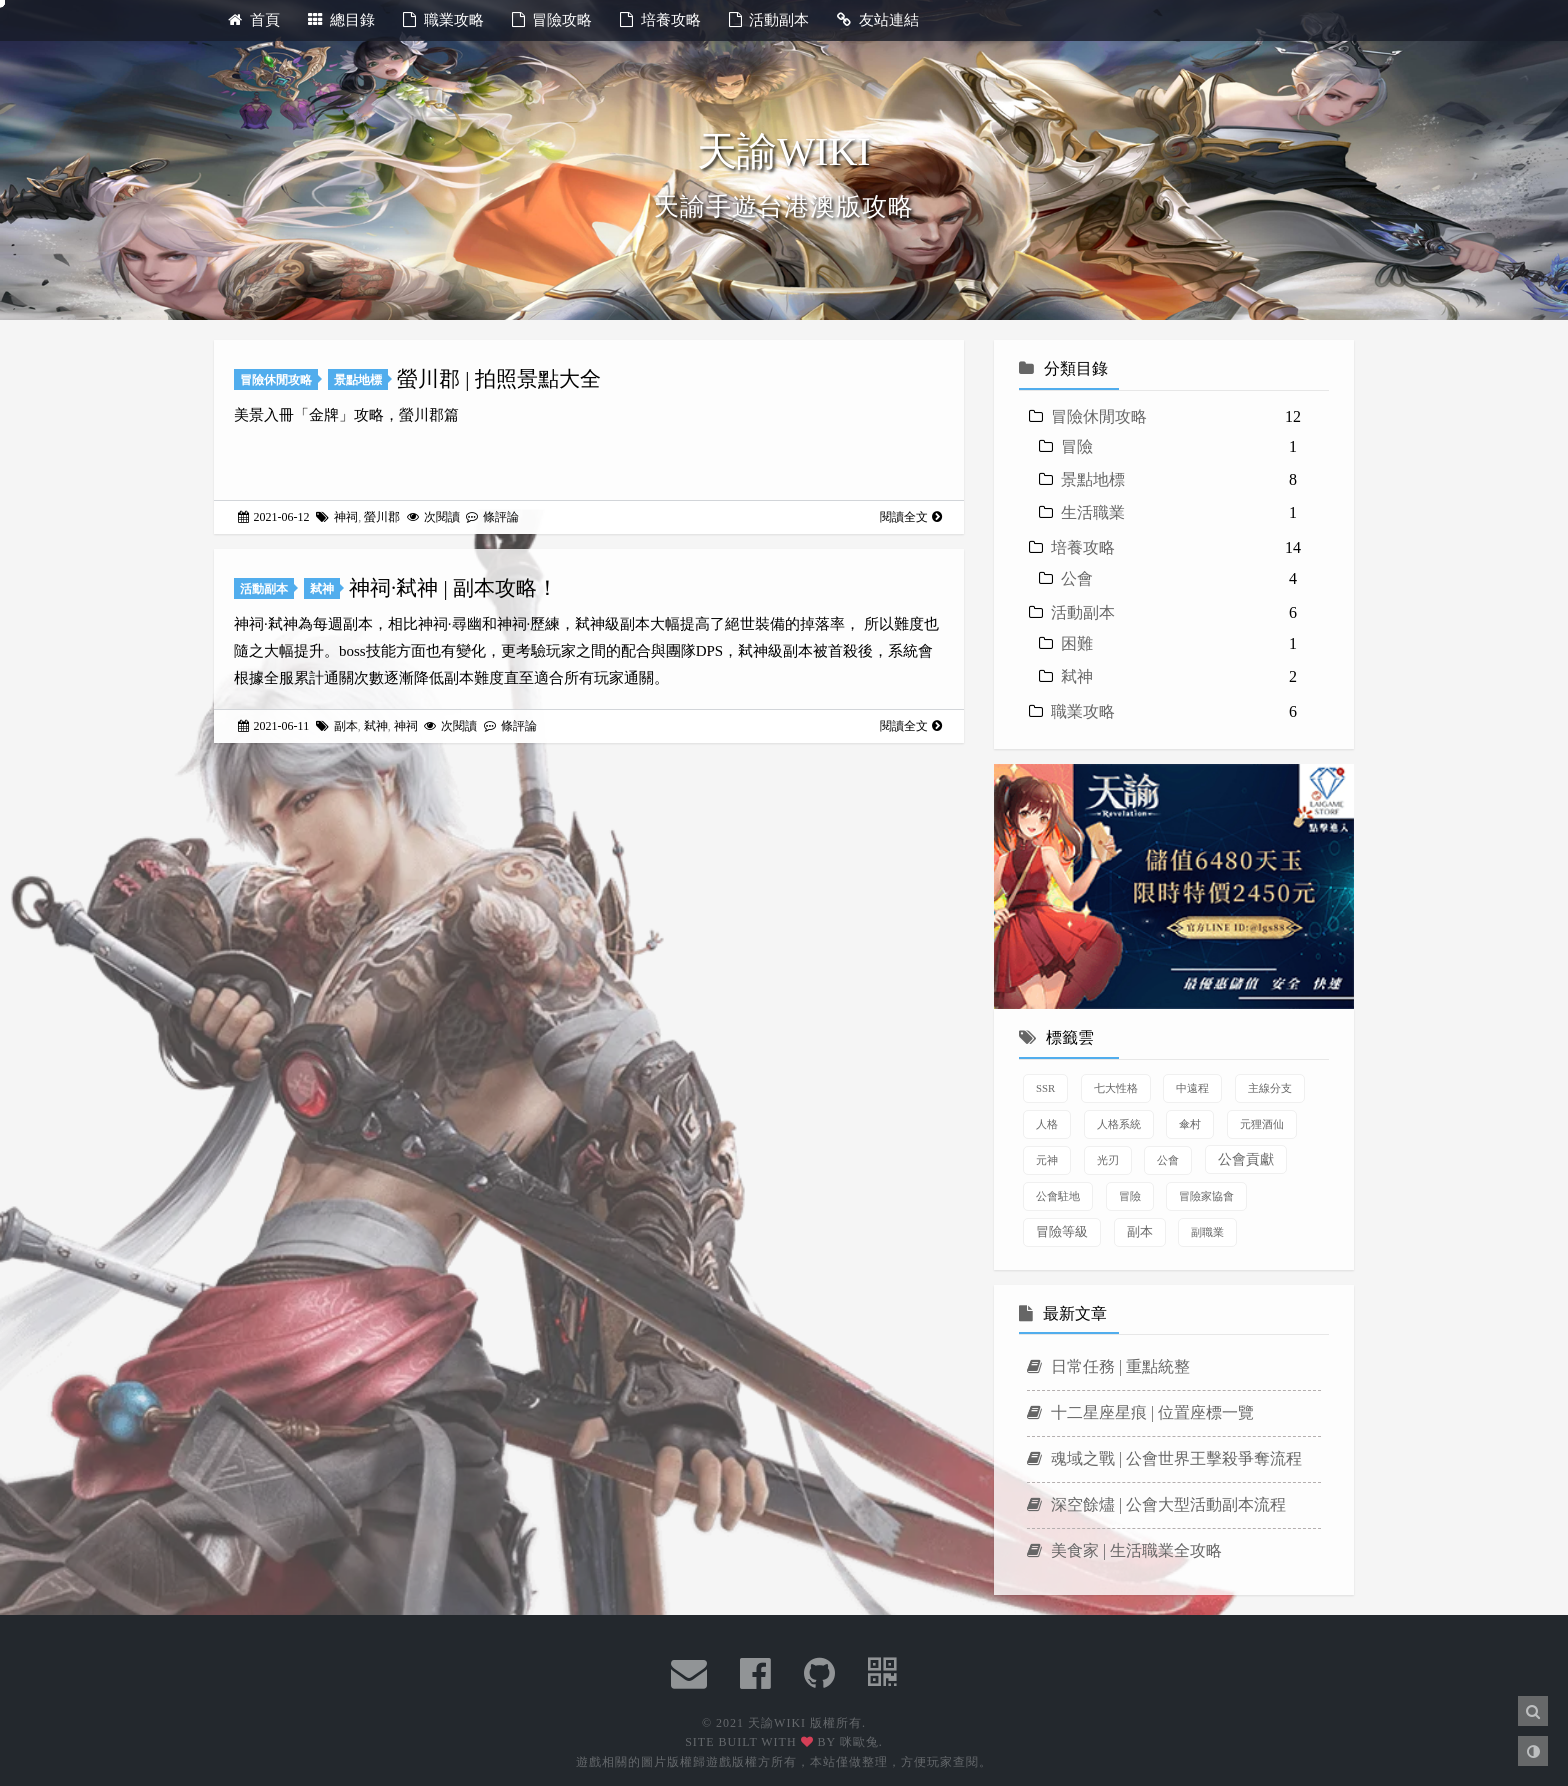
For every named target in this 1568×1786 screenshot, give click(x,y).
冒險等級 (1062, 1232)
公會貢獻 (1246, 1159)
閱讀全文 (911, 517)
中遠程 (1192, 1088)
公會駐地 (1058, 1196)
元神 (1047, 1160)
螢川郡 (382, 517)
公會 (1077, 578)
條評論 (492, 517)
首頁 (254, 20)
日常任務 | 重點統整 (1108, 1366)
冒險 (1077, 446)
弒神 (322, 589)
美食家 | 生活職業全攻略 (1124, 1550)
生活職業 (1093, 512)
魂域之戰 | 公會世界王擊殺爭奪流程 (1164, 1458)
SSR (1045, 1088)
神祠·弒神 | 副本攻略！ (453, 588)
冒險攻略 (552, 20)
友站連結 (878, 20)
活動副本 (769, 20)
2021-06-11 (275, 726)
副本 (346, 726)
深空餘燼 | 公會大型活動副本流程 (1156, 1504)
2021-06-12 (275, 517)
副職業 (1207, 1232)
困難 (1077, 643)
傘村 (1190, 1124)
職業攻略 (443, 20)
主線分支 (1270, 1088)
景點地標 (358, 380)
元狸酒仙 (1262, 1124)
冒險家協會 (1206, 1196)
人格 (1047, 1124)
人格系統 (1119, 1124)
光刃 (1108, 1160)
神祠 (346, 517)
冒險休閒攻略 (276, 380)
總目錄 (342, 20)
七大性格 (1116, 1088)
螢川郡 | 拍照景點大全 (499, 379)
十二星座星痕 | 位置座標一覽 (1140, 1412)
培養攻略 (660, 20)
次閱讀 (435, 517)
